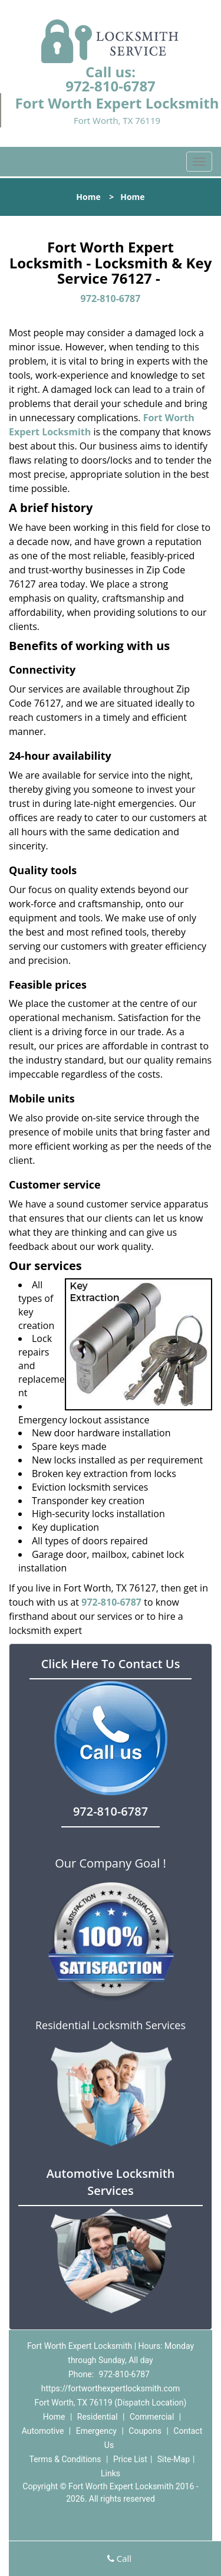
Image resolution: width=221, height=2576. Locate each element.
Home (88, 196)
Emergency (96, 2431)
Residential (97, 2416)
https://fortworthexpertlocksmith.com (110, 2388)
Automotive (43, 2431)
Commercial (152, 2416)
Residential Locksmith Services (110, 2025)
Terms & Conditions (65, 2459)
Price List (130, 2459)
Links (110, 2473)
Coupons (144, 2431)
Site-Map (173, 2459)
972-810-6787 (110, 86)
